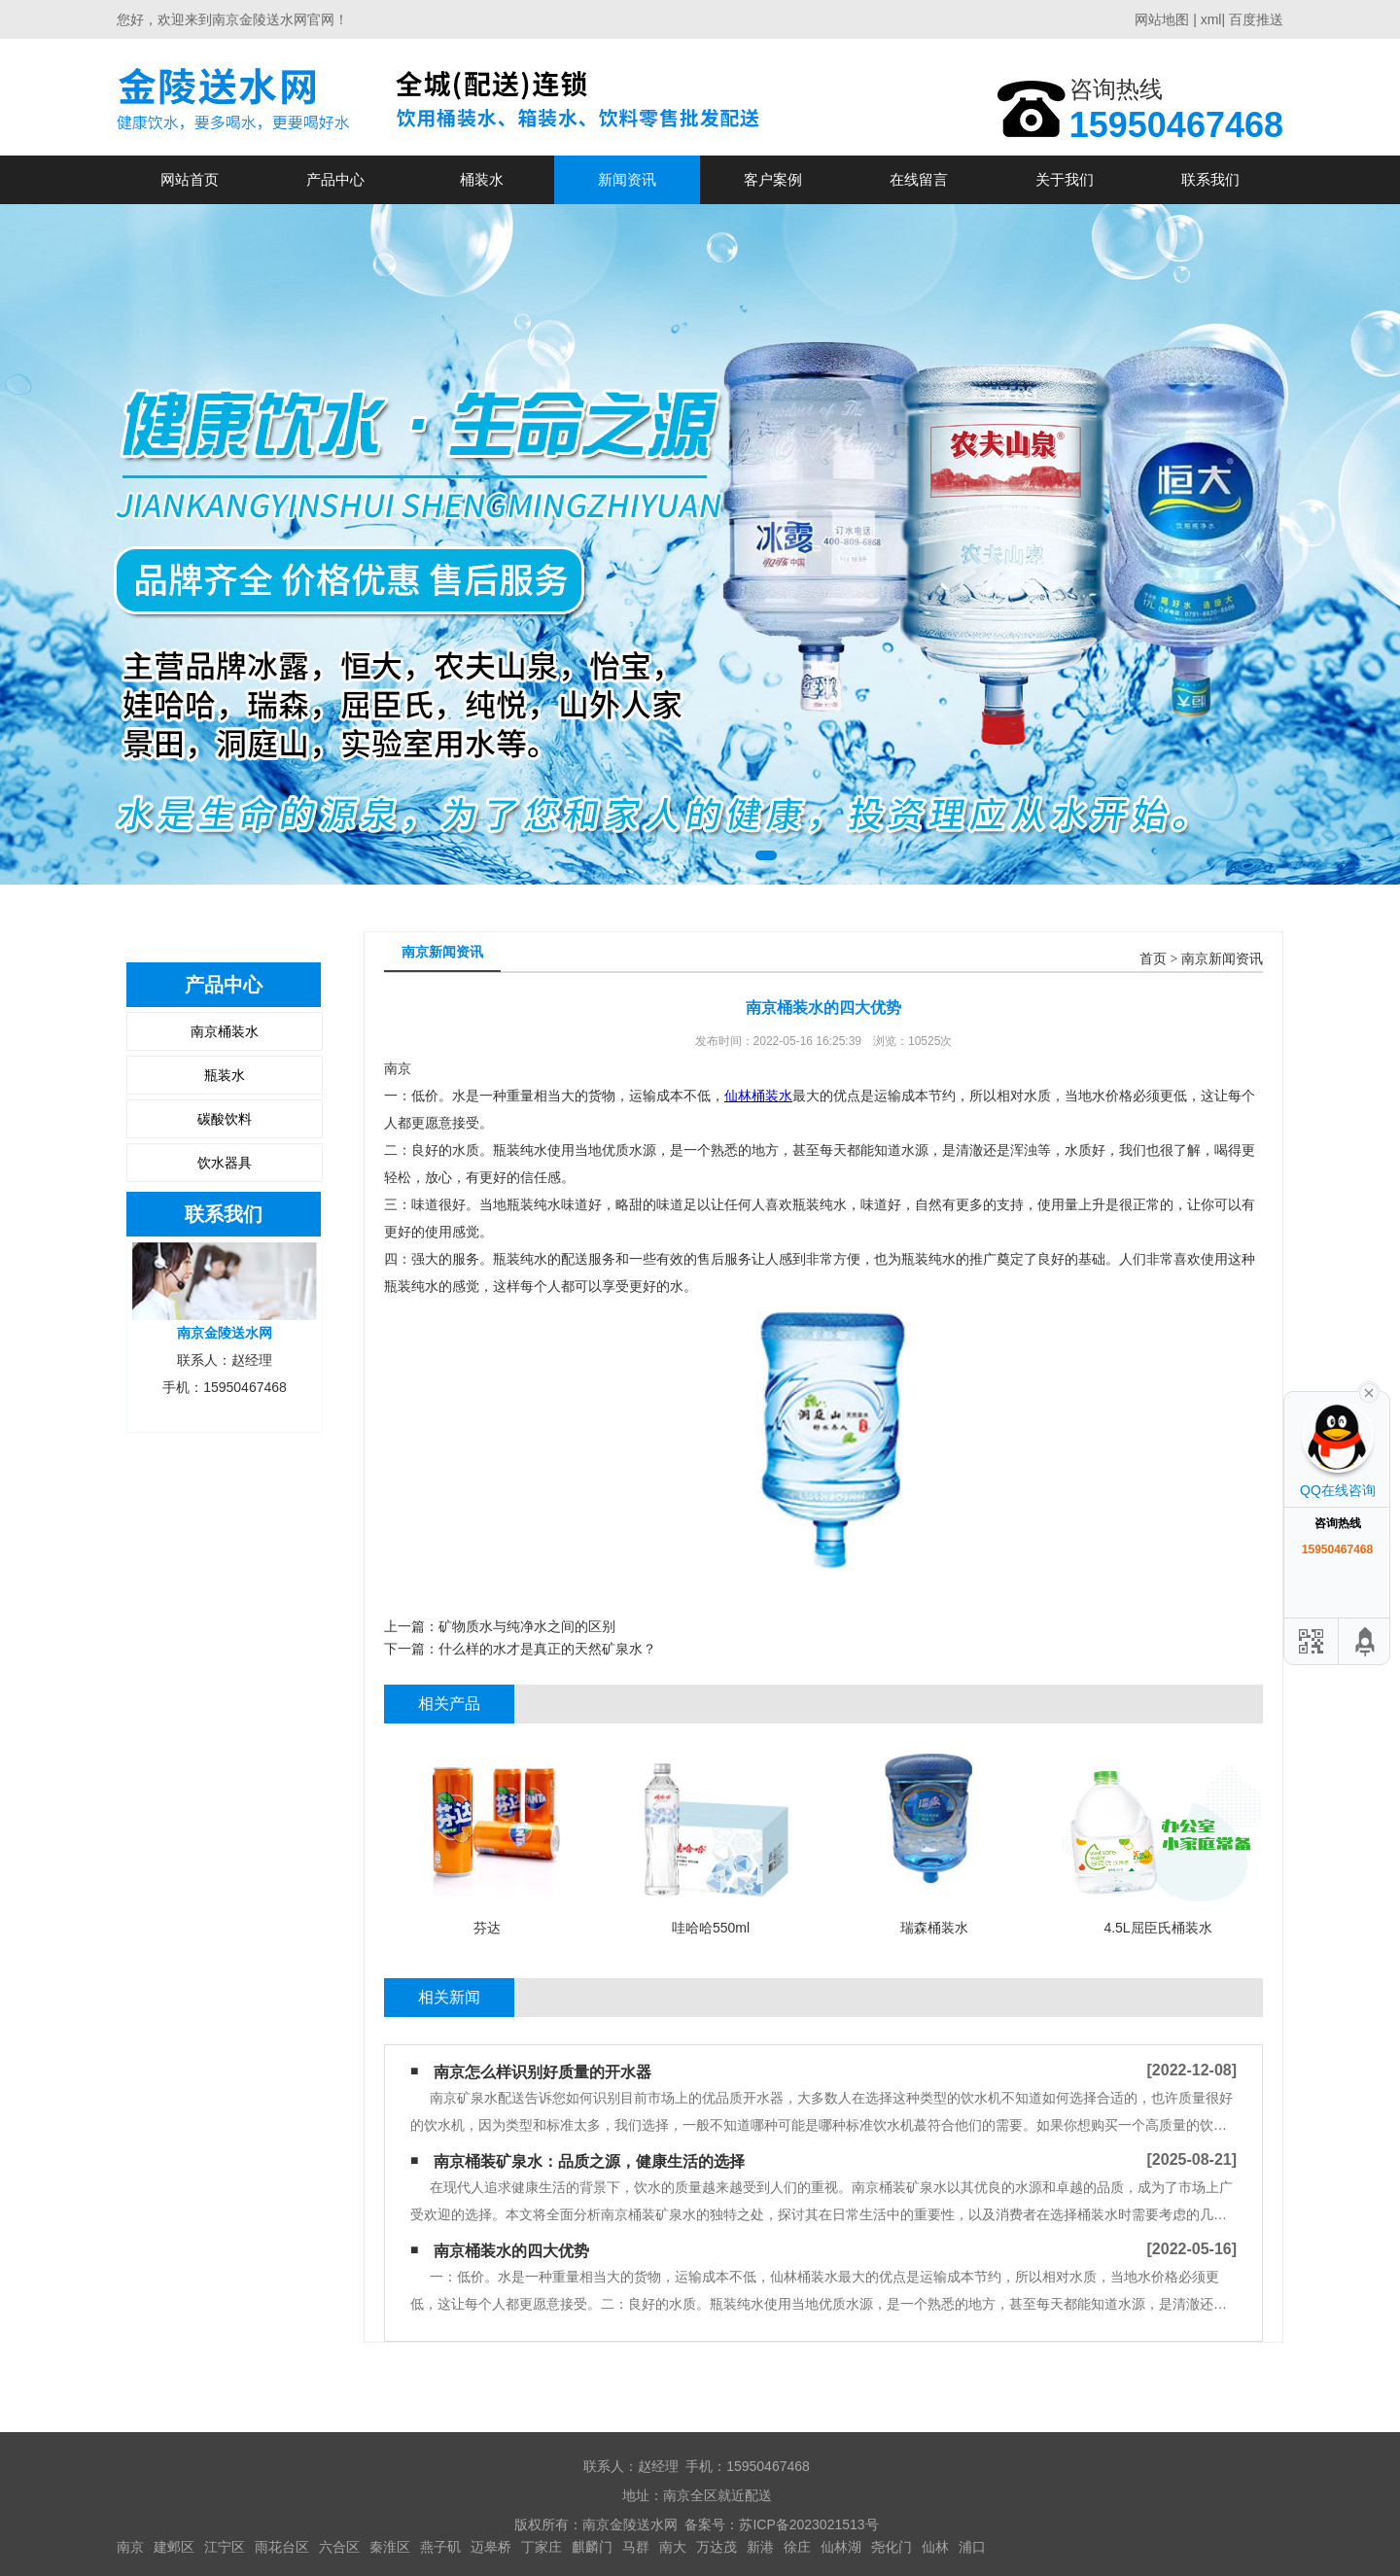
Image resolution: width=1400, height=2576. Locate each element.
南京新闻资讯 (1222, 959)
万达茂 (716, 2547)
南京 (130, 2547)
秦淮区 (389, 2547)
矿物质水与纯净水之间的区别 (526, 1626)
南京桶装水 (225, 1031)
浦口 (972, 2547)
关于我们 (1064, 179)
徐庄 (797, 2547)
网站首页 (189, 179)
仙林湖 (841, 2547)
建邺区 (174, 2547)
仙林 (935, 2547)
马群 (635, 2547)
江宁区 (224, 2547)
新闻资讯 (627, 179)
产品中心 (335, 179)
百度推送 (1256, 19)
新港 (760, 2547)
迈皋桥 (491, 2547)
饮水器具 (224, 1162)
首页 (1153, 959)
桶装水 (482, 179)
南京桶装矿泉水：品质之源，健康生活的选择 (589, 2161)
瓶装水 (224, 1075)
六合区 (339, 2547)
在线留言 (919, 179)
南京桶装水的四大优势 (511, 2251)
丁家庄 (541, 2547)
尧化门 (891, 2547)
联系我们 (1210, 179)
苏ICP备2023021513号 (808, 2524)
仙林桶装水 (758, 1095)
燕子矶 (440, 2547)
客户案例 (773, 179)
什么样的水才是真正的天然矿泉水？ (547, 1648)
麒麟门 (592, 2547)
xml (1211, 19)
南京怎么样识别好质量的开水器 (542, 2072)
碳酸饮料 (224, 1119)
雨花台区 (282, 2547)
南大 (672, 2547)
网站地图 (1162, 19)
